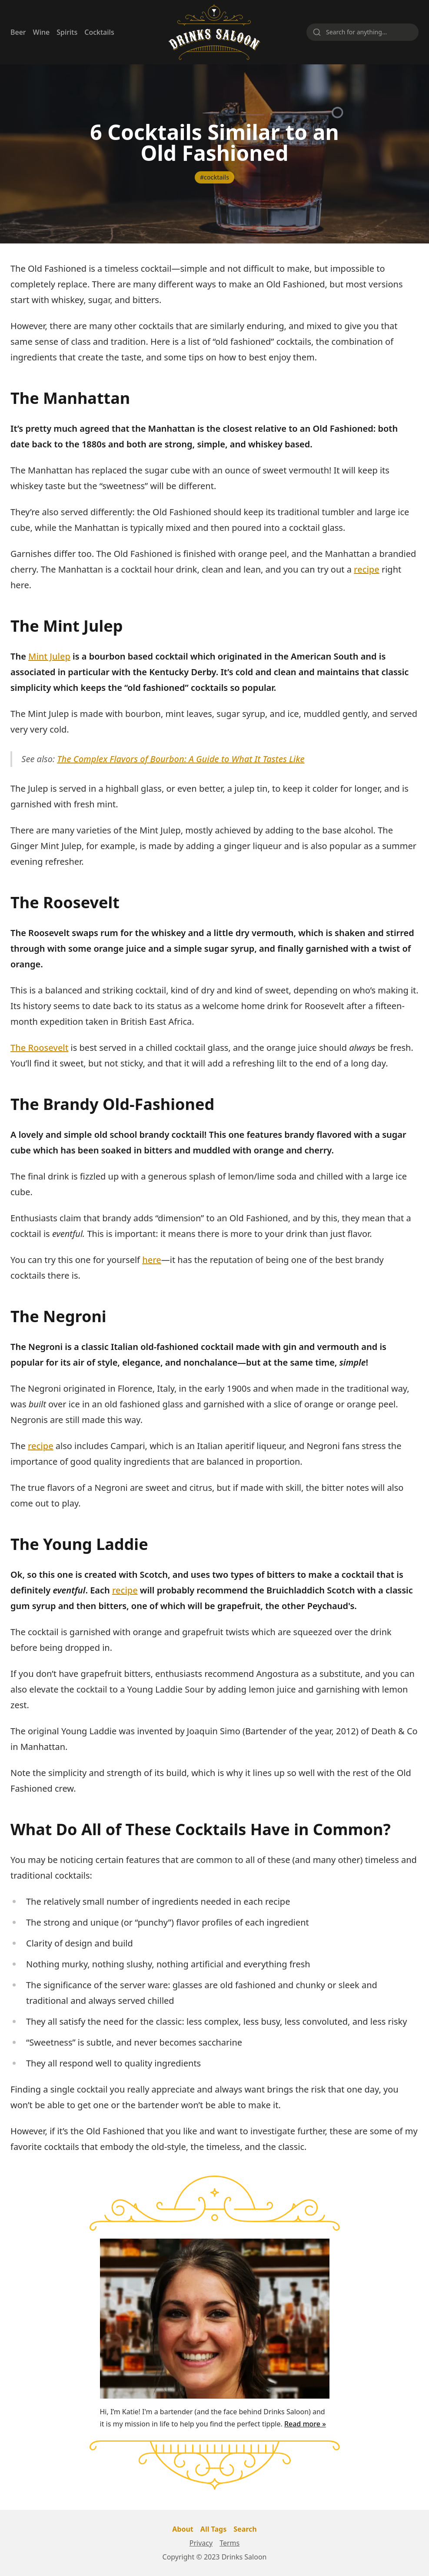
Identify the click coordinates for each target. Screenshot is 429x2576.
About (182, 2529)
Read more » (305, 2424)
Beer (18, 32)
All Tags (213, 2529)
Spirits (67, 32)
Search (244, 2529)
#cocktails (214, 177)
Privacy (201, 2543)
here (151, 1260)
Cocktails (99, 32)
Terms (229, 2543)
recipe (366, 569)
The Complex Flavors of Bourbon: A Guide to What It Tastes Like (180, 759)
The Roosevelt (39, 1047)
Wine (41, 32)
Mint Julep (49, 656)
